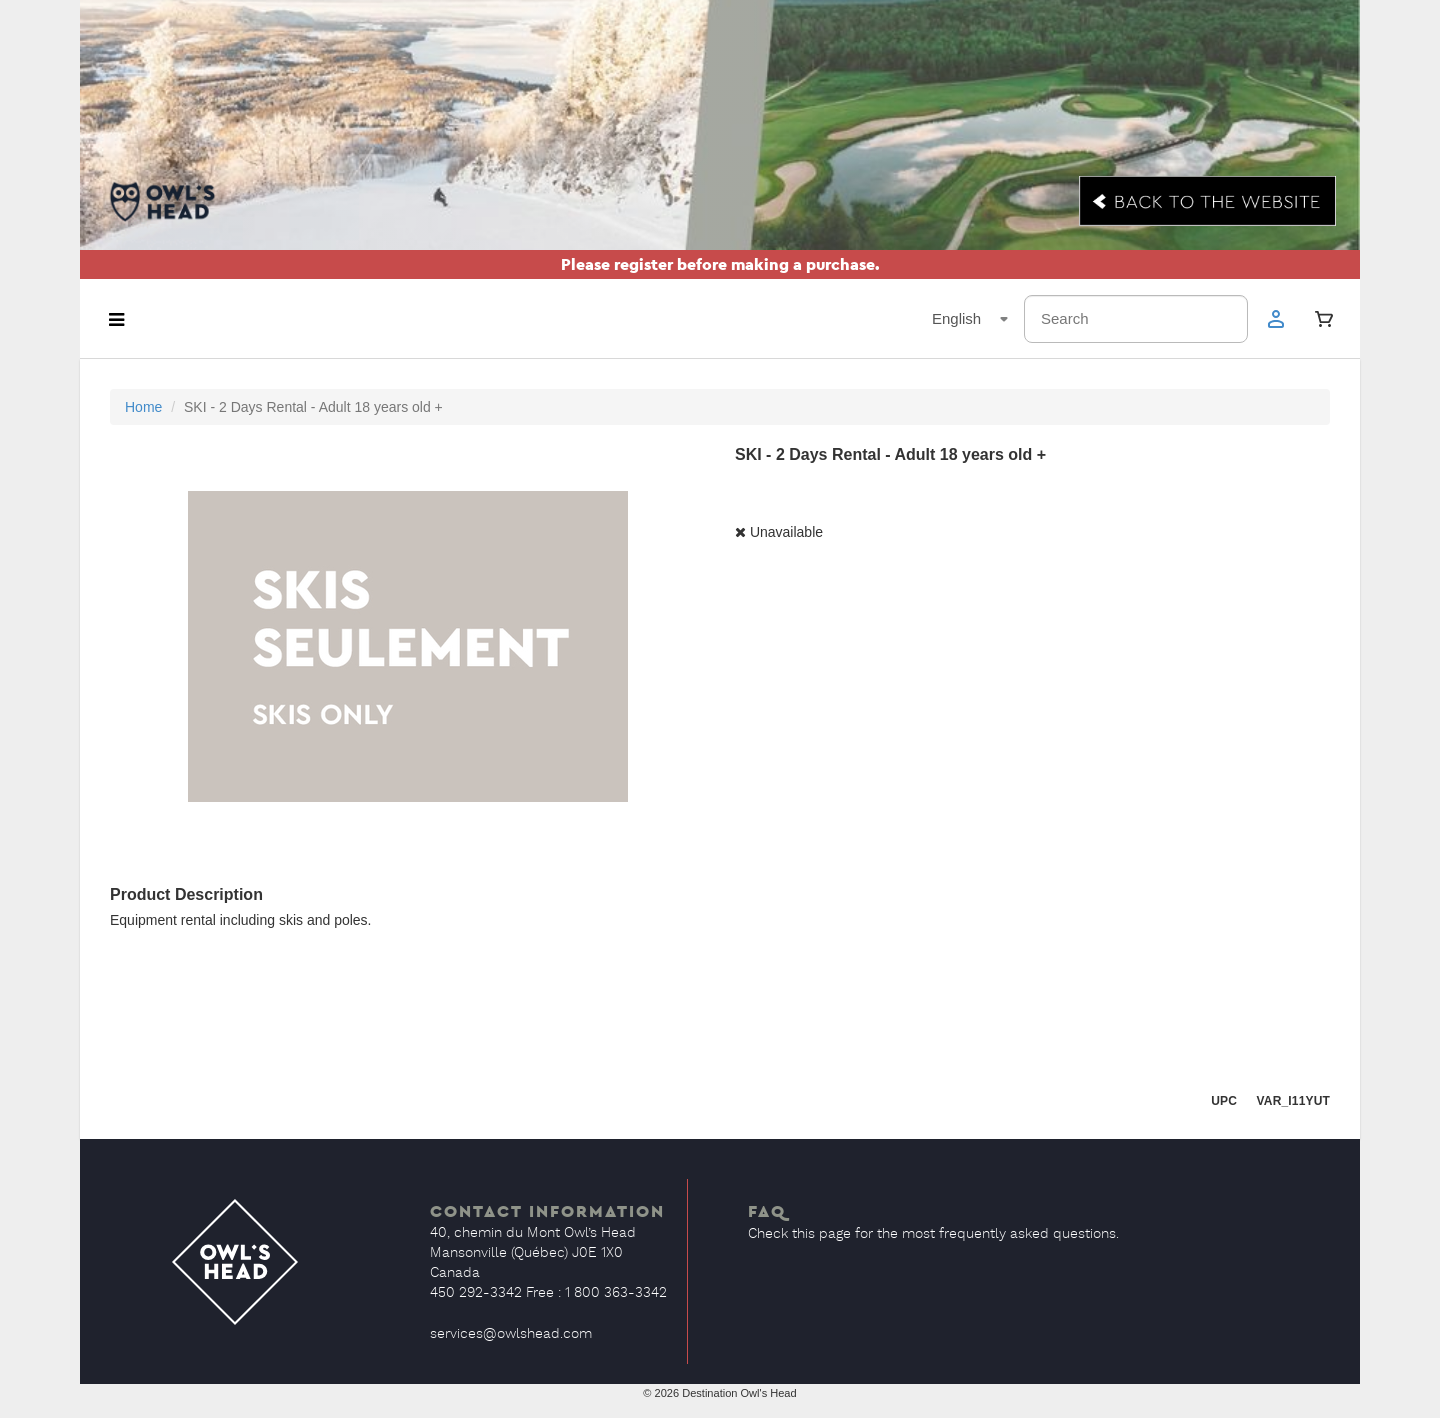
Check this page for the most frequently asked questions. (933, 1234)
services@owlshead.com (511, 1334)
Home (143, 407)
